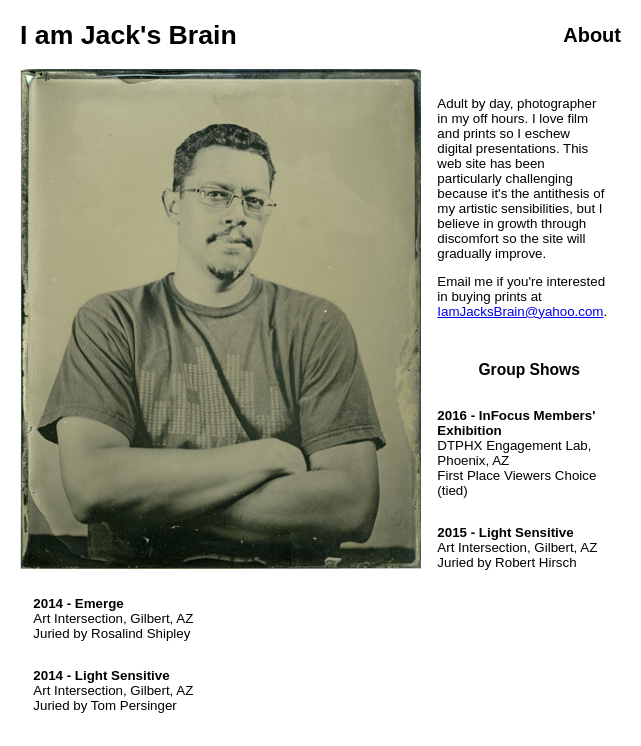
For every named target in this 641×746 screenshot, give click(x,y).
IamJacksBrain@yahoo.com (520, 311)
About (592, 35)
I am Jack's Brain (128, 35)
